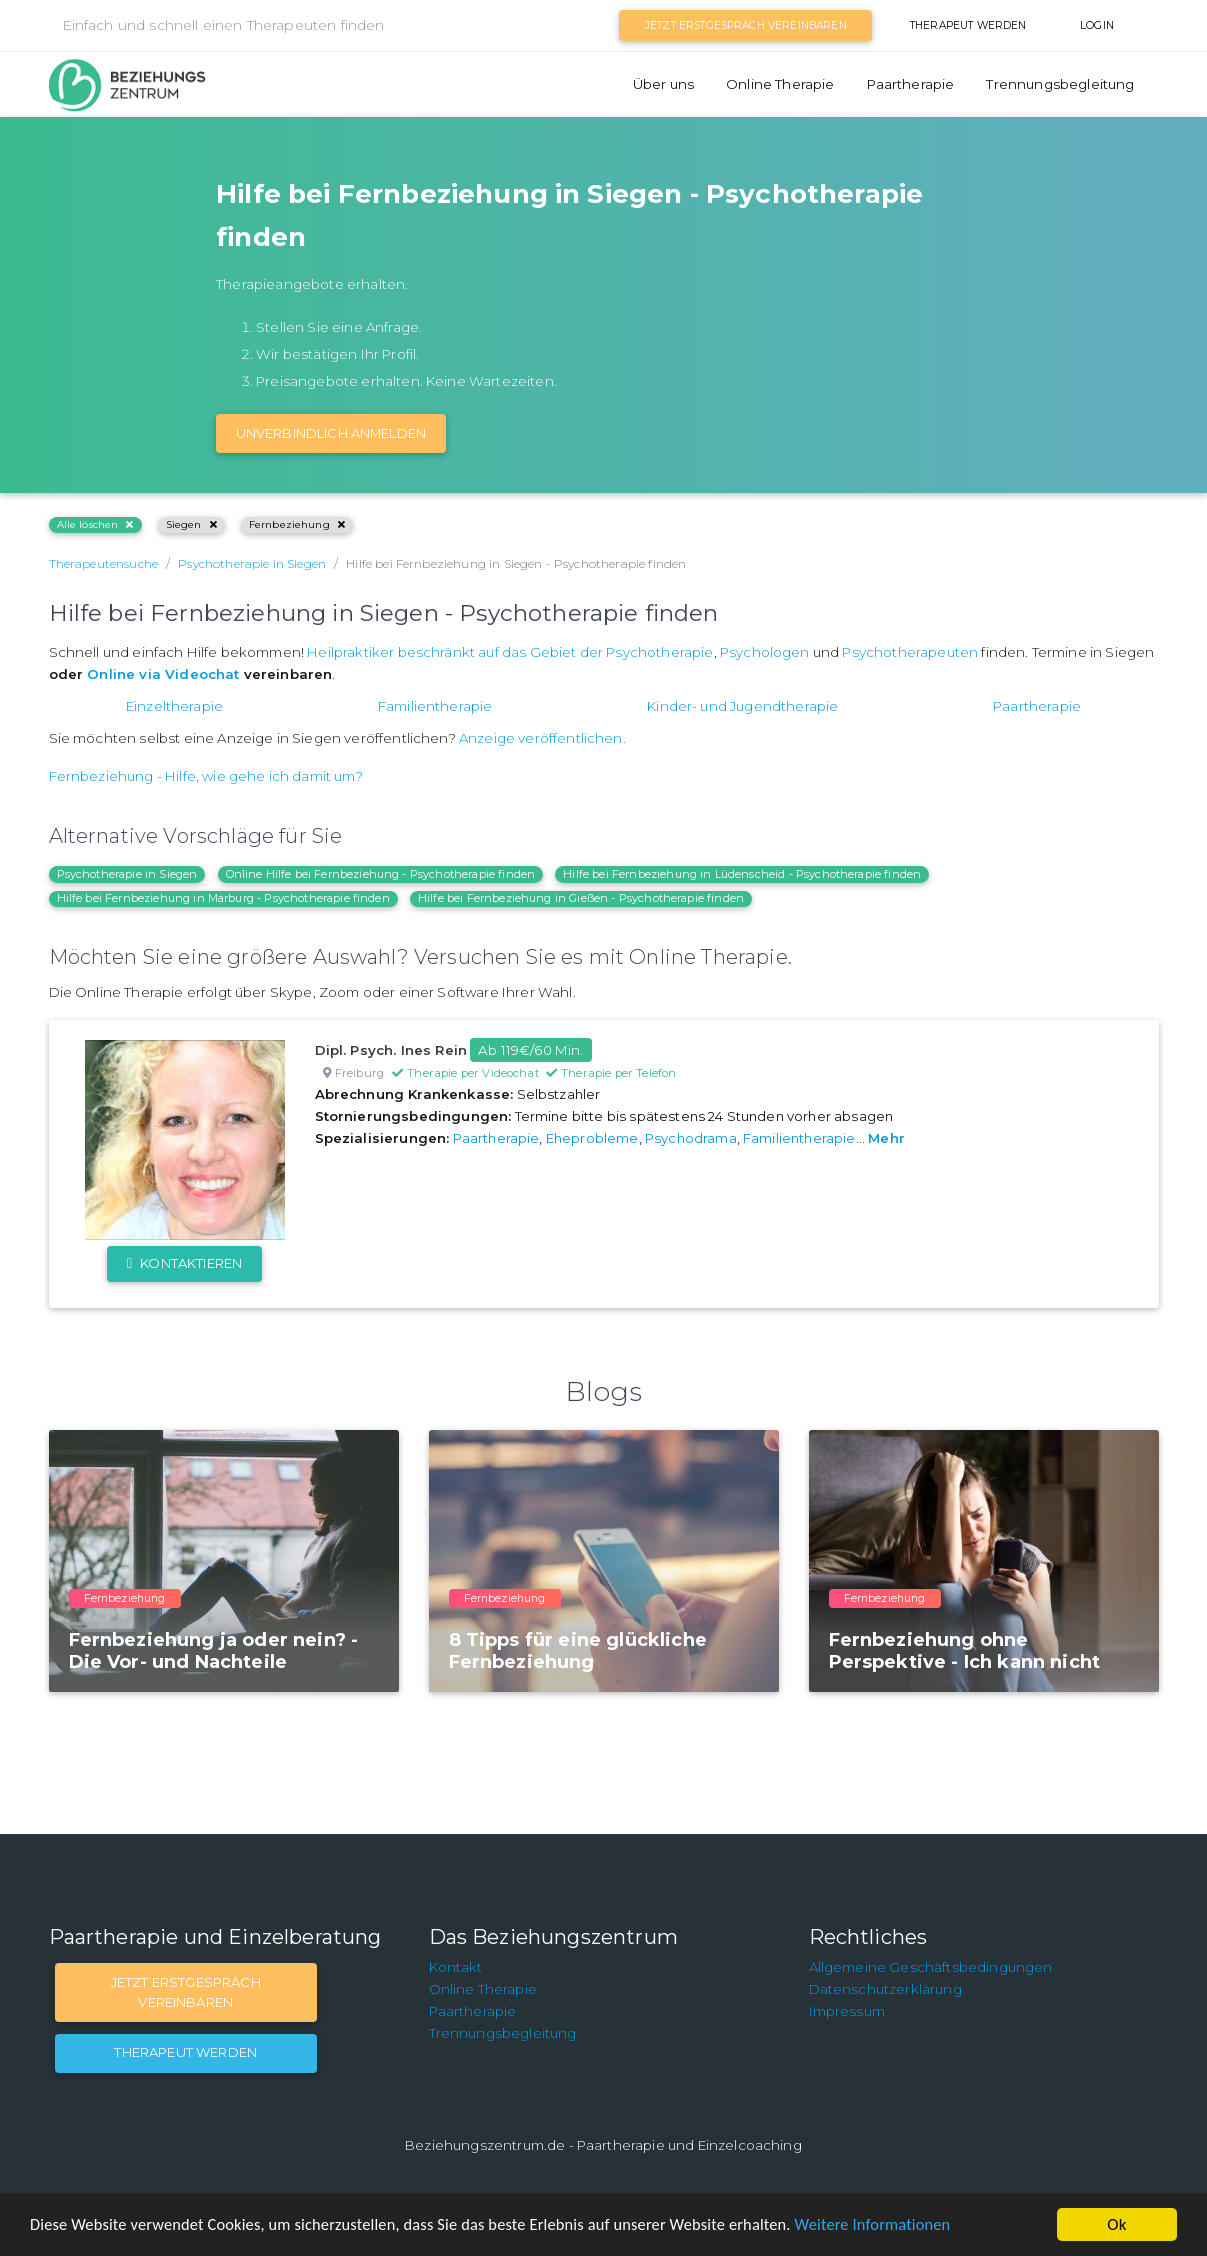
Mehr (886, 1138)
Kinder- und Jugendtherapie (742, 706)
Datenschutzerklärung (885, 1989)
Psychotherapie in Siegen (127, 874)
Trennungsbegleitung (1060, 84)
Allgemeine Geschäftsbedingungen (931, 1967)
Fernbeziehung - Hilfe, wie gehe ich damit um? (206, 776)
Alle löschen (95, 524)
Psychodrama (691, 1138)
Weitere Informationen (902, 2225)
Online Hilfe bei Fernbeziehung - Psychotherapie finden (381, 874)
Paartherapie (911, 84)
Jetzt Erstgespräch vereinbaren (746, 25)
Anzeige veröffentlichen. (542, 738)
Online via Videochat (163, 674)
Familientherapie (435, 706)
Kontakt (456, 1967)
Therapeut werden (968, 25)
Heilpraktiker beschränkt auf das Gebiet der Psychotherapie (510, 652)
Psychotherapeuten (910, 652)
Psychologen (765, 652)
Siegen (191, 524)
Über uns (663, 84)
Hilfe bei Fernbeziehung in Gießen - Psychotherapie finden (581, 898)
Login (1097, 25)
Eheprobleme (592, 1138)
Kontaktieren (184, 1263)
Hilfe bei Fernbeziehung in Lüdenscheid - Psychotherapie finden (742, 874)
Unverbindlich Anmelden (331, 433)
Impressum (847, 2011)
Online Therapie (780, 84)
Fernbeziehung (297, 524)
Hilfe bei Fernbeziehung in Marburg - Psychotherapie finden (223, 898)
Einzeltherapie (174, 706)
